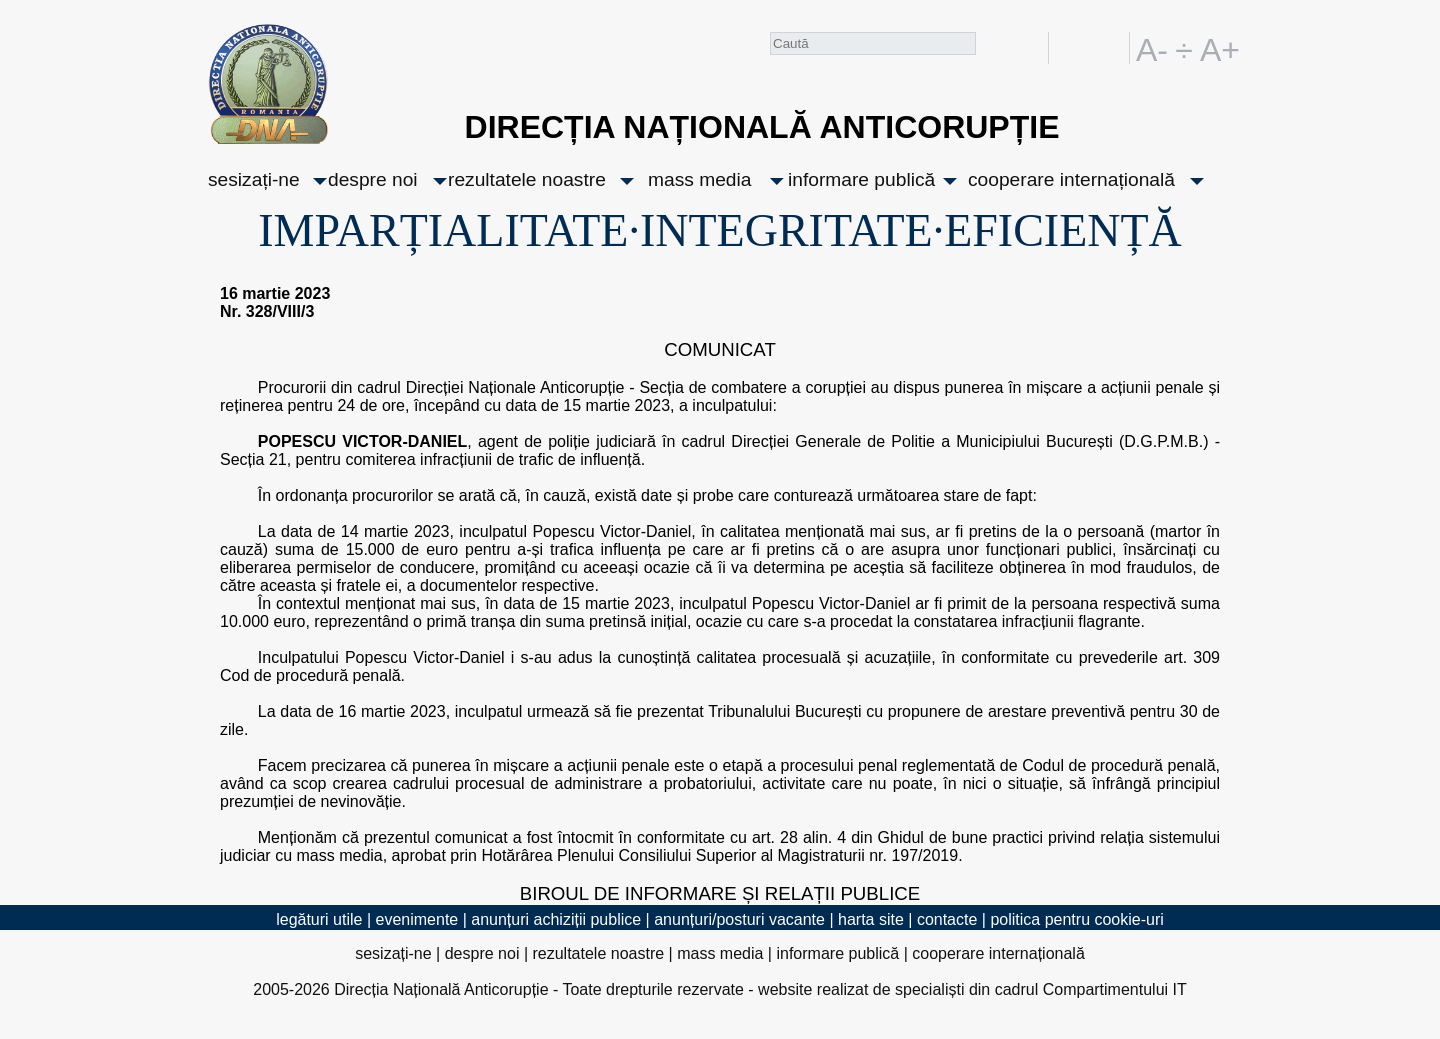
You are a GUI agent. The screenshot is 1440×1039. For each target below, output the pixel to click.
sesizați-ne (254, 179)
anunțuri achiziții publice (556, 919)
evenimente (417, 919)
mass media (699, 179)
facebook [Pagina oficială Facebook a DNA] (1028, 48)
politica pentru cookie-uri (1076, 919)
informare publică (861, 179)
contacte (947, 919)
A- (1152, 48)
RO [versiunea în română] (1075, 48)
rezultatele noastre (527, 179)
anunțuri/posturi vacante (739, 919)
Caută (992, 51)
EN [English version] (1110, 48)
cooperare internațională (1071, 179)
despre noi (373, 179)
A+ (1216, 48)
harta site (871, 919)
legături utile (319, 919)
